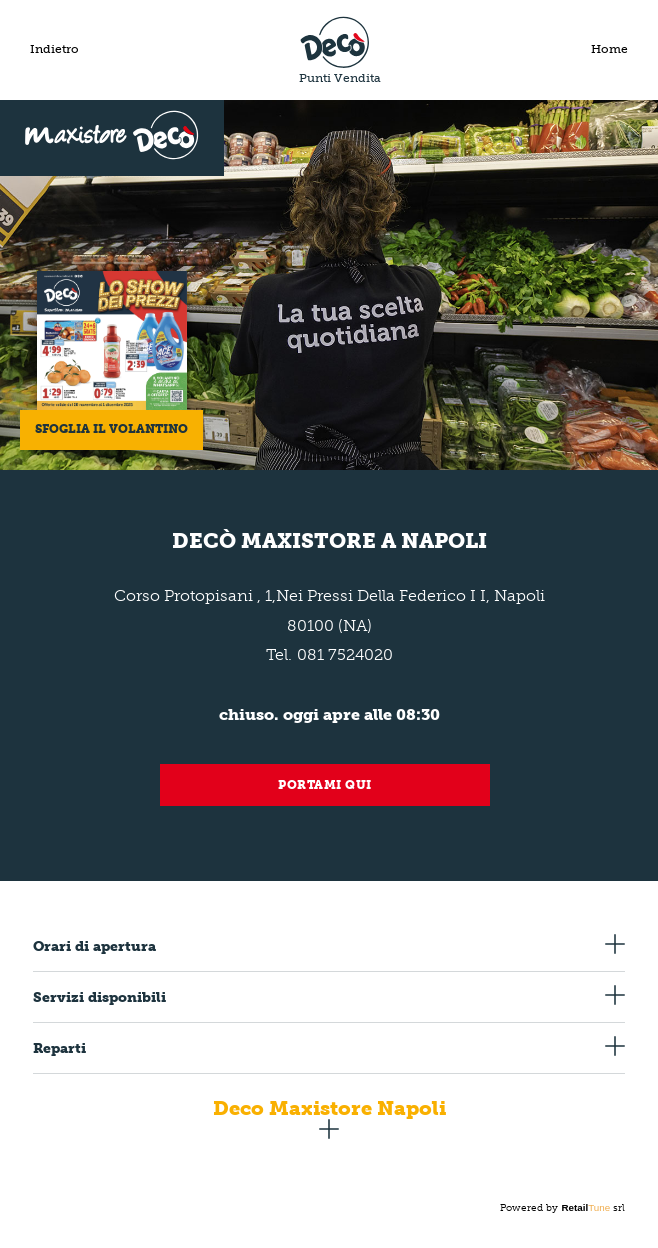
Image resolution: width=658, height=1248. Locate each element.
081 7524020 (345, 654)
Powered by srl (562, 1208)
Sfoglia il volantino (111, 429)
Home (609, 49)
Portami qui (325, 785)
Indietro (54, 49)
